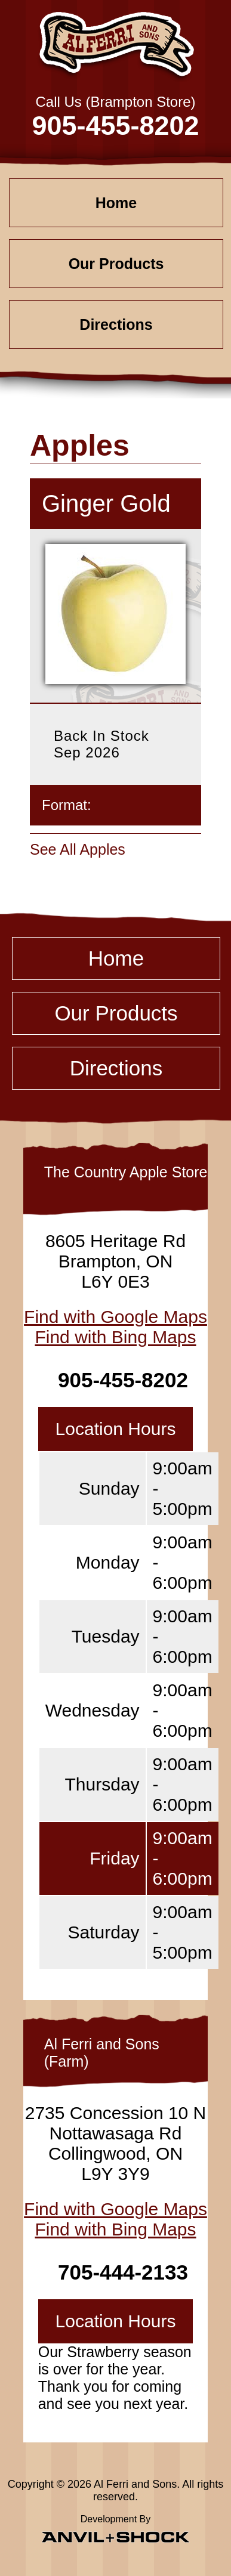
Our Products (116, 263)
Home (116, 202)
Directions (115, 324)
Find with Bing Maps (115, 1337)
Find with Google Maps (115, 1316)
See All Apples (77, 849)
